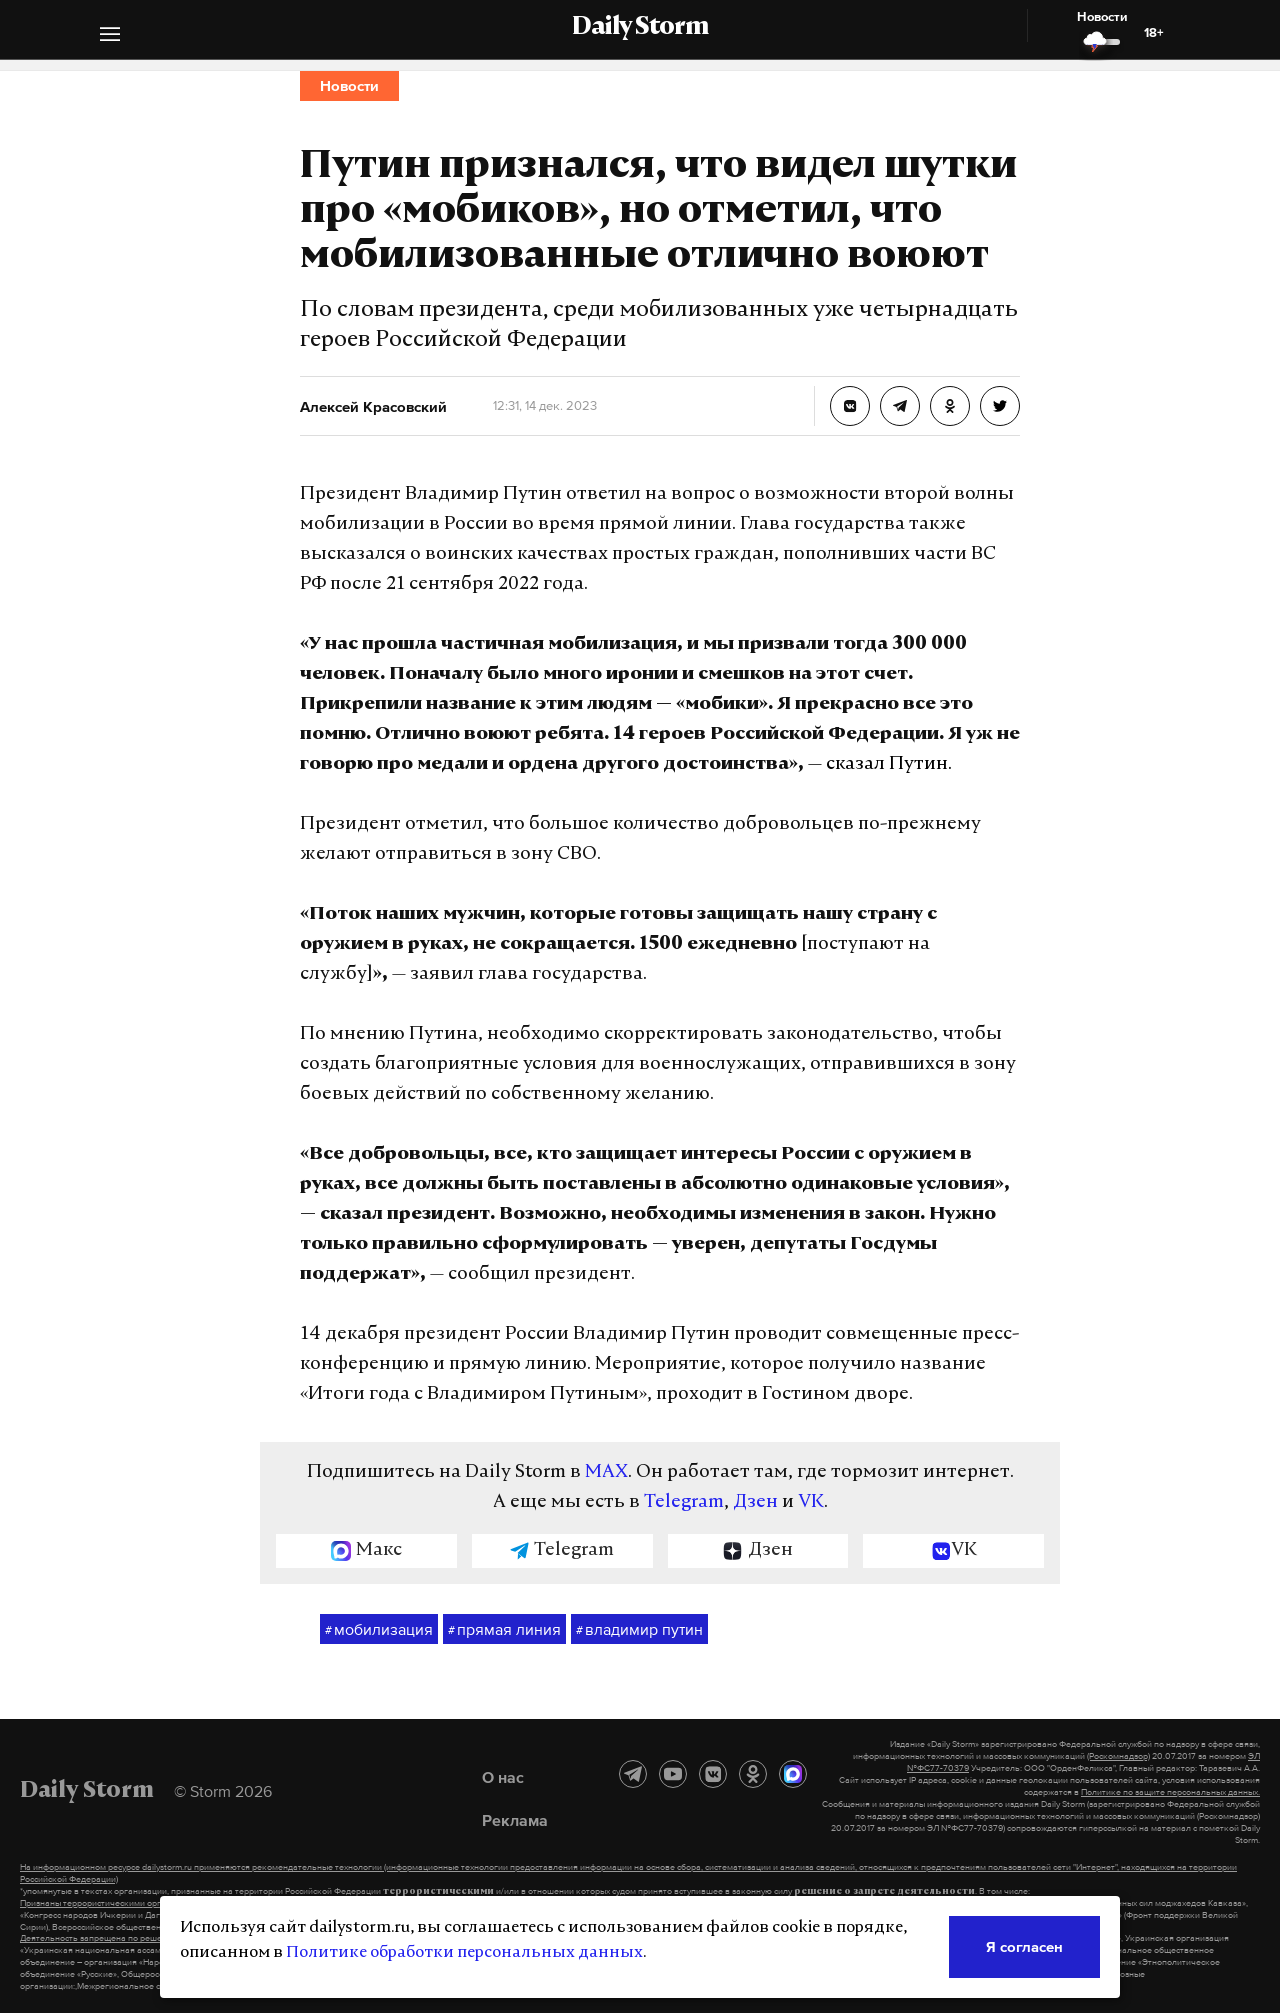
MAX (606, 1472)
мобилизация (379, 1630)
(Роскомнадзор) (1118, 1756)
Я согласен (1024, 1946)
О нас (503, 1777)
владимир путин (639, 1630)
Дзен (755, 1502)
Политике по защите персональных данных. (1170, 1792)
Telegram (684, 1502)
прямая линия (504, 1630)
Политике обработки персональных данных (464, 1953)
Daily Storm (640, 28)
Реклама (515, 1820)
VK (811, 1502)
